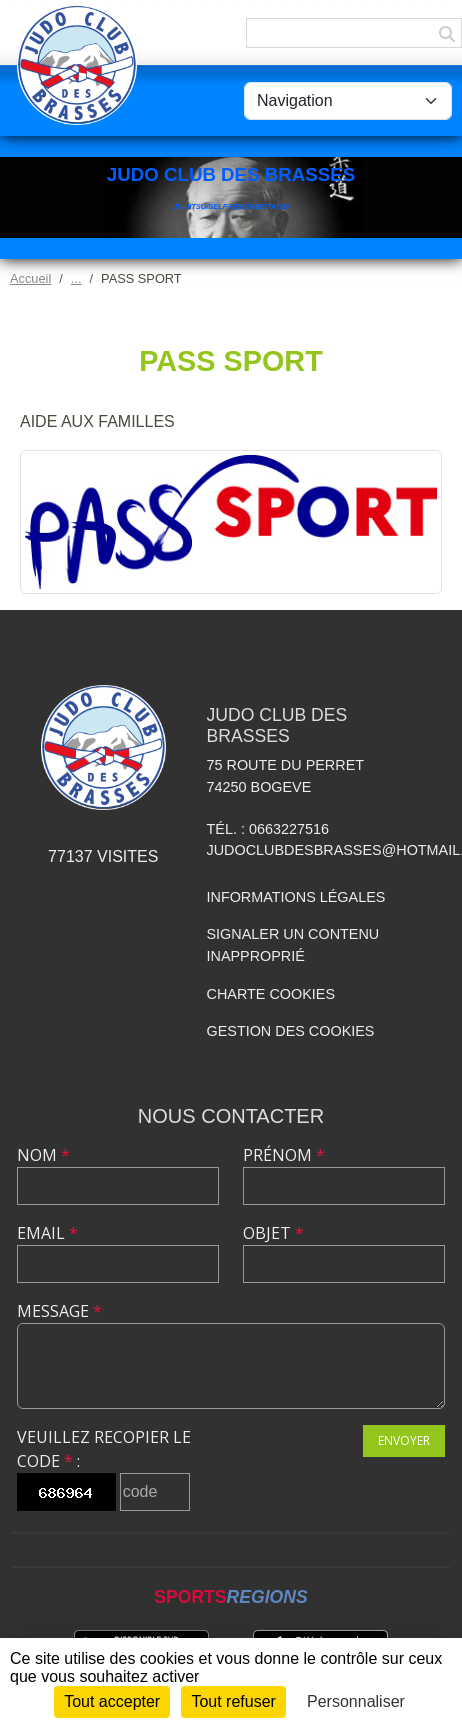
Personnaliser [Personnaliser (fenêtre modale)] (356, 1701)
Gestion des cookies (291, 1031)
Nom (43, 1155)
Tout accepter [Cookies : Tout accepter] (112, 1701)
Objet (273, 1233)
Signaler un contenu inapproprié (293, 945)
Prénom (284, 1155)
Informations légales (296, 897)
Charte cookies (271, 994)
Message (59, 1311)
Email (47, 1233)
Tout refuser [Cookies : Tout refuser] (233, 1701)
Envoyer (404, 1440)
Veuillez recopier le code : (104, 1449)
